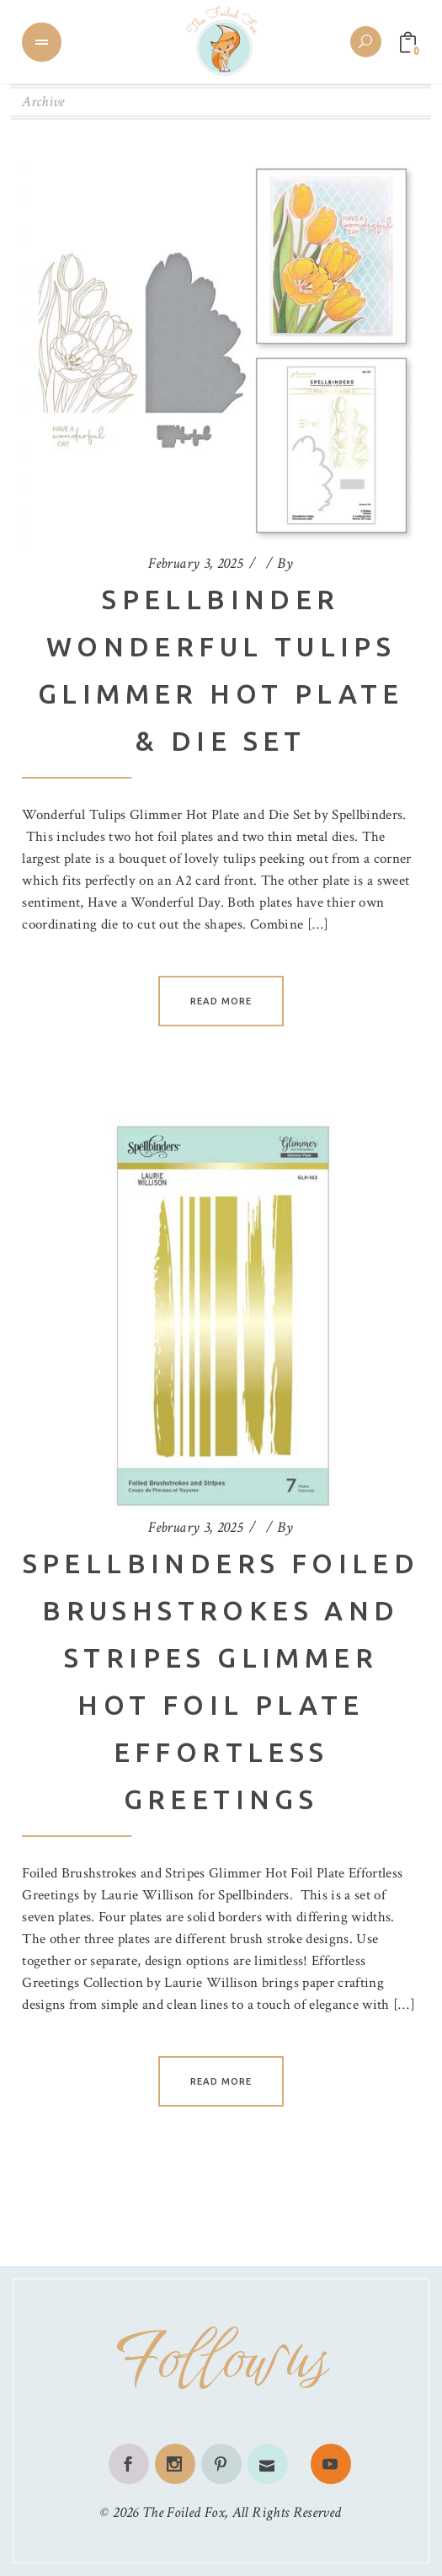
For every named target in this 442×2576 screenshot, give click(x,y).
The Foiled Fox (183, 2512)
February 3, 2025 (195, 563)
